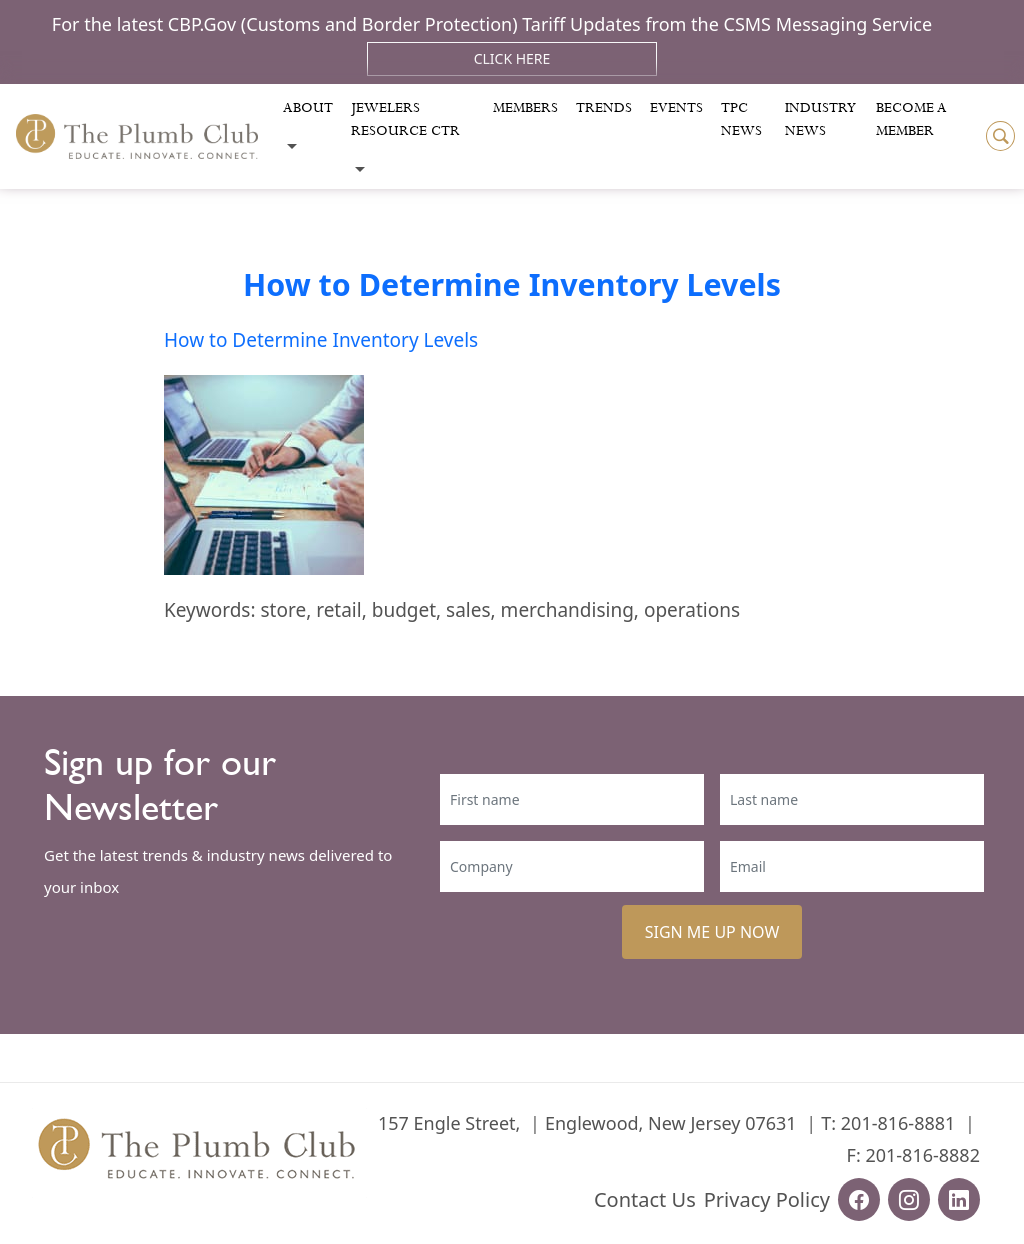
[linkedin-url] (959, 1199)
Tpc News (741, 119)
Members (525, 108)
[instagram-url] (909, 1199)
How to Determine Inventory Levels (512, 284)
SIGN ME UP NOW (712, 932)
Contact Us (645, 1199)
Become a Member (911, 119)
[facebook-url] (859, 1199)
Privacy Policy (767, 1199)
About (308, 108)
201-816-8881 (898, 1123)
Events (676, 108)
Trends (604, 108)
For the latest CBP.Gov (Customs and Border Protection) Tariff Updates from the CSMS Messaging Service (492, 24)
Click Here (512, 58)
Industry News (820, 119)
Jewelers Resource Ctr (405, 119)
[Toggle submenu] (292, 146)
